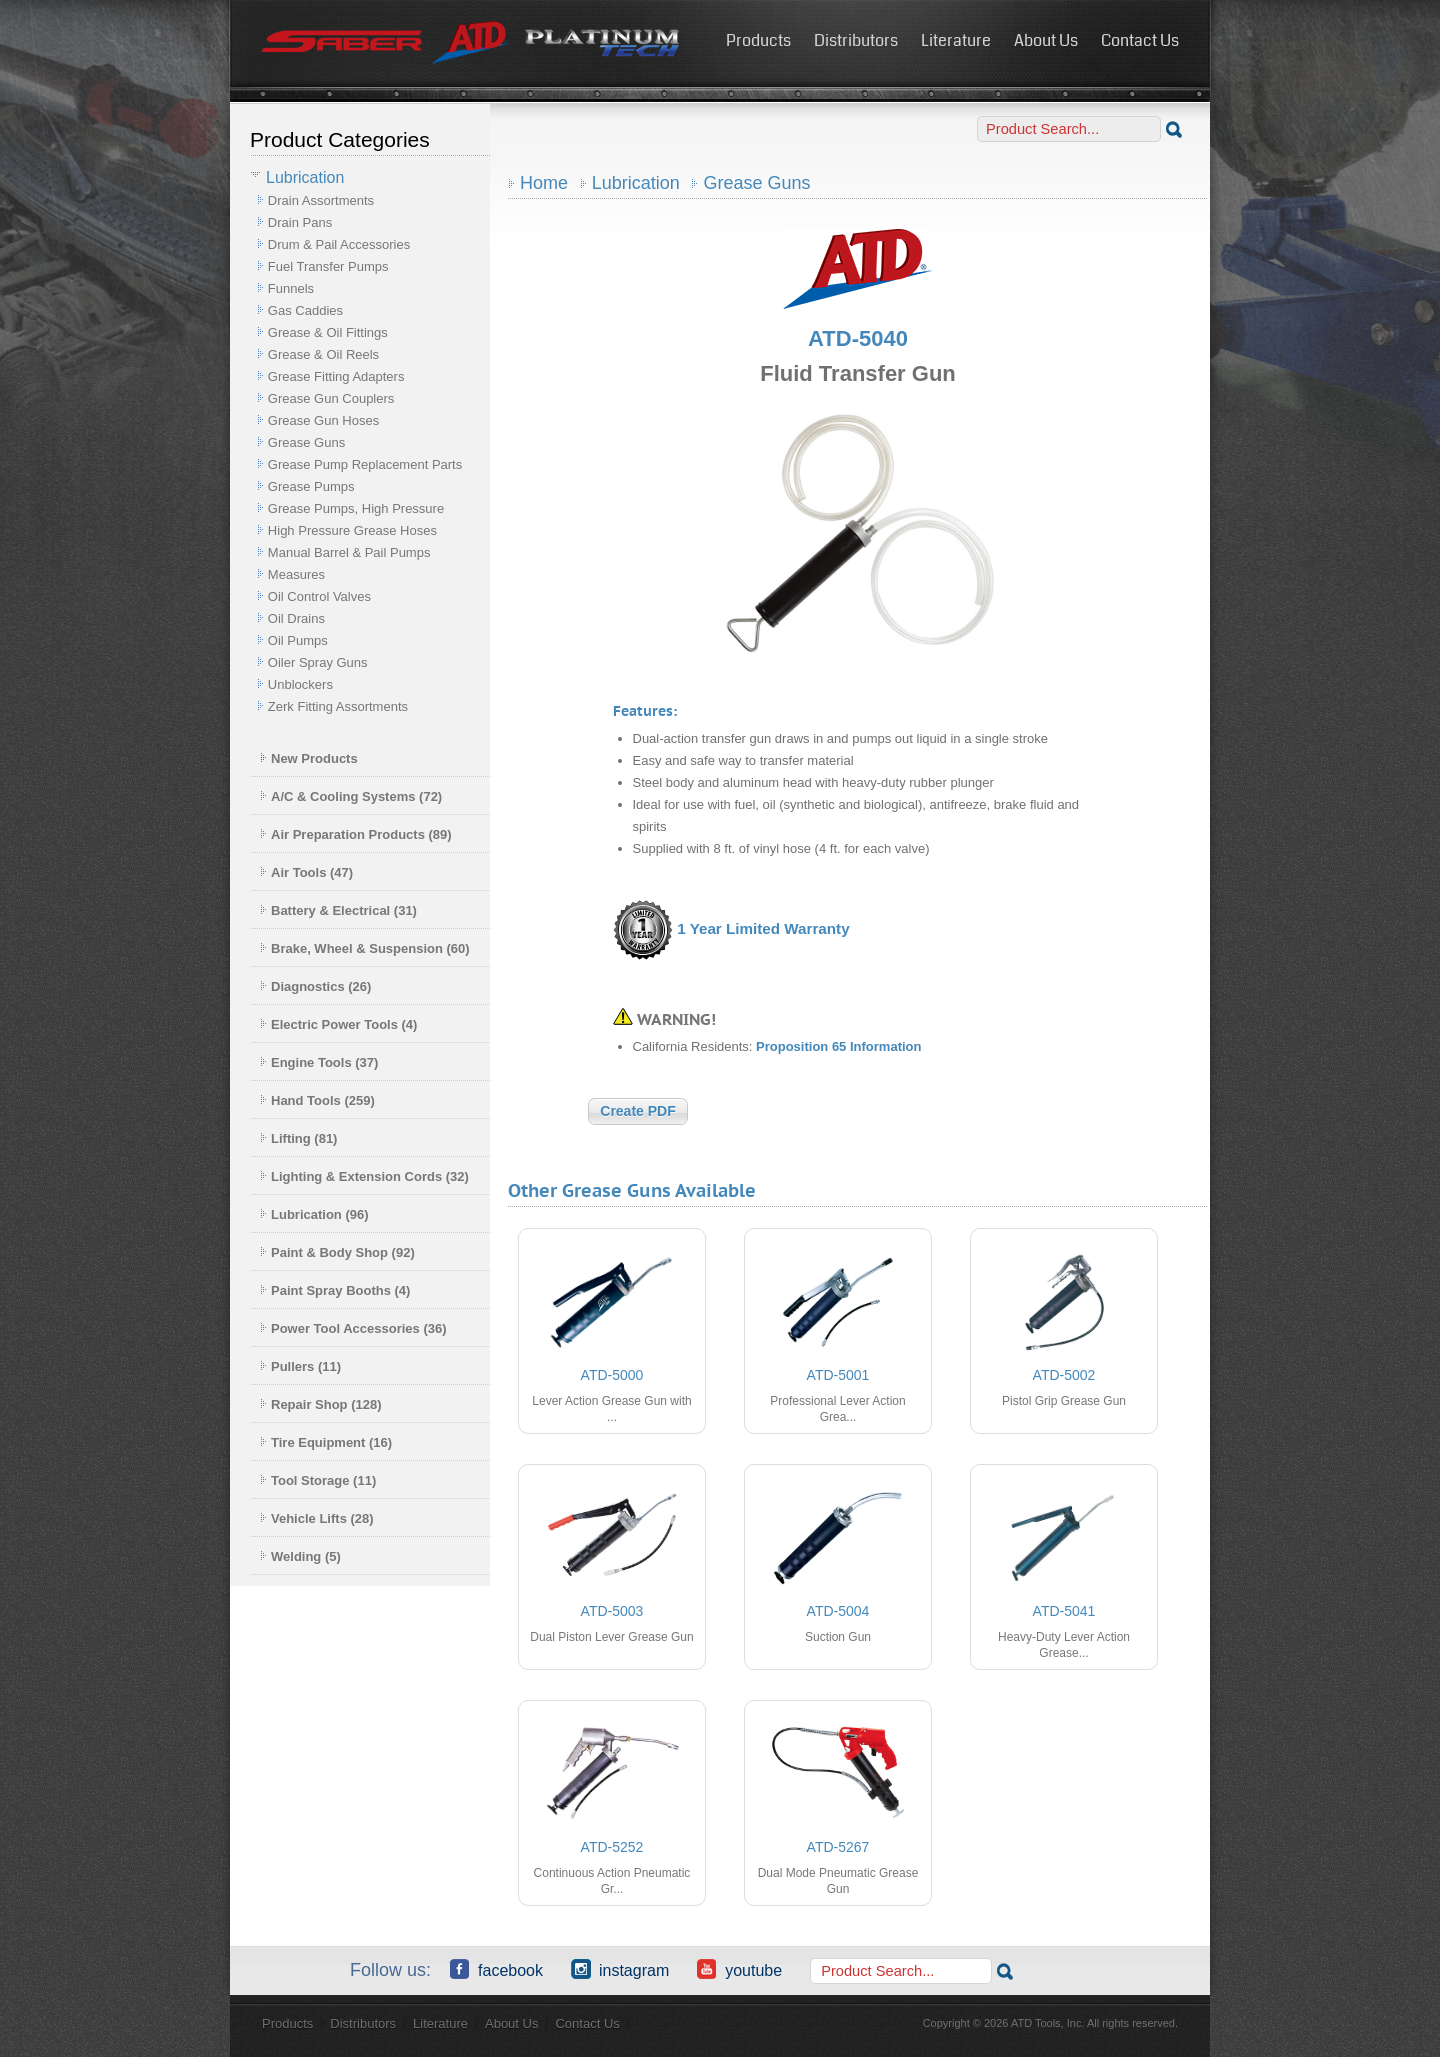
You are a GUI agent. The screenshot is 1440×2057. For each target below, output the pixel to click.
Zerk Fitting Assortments (338, 706)
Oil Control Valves (319, 596)
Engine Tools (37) (319, 1062)
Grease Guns (306, 442)
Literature (956, 40)
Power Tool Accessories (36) (353, 1328)
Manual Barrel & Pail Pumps (349, 552)
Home (544, 183)
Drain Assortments (321, 200)
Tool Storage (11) (318, 1480)
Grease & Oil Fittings (328, 332)
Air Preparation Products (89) (356, 834)
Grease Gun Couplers (331, 398)
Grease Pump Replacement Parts (365, 464)
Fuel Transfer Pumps (328, 266)
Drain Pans (300, 222)
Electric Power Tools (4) (338, 1024)
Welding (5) (300, 1556)
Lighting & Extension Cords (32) (364, 1176)
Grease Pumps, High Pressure (356, 508)
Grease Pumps (311, 486)
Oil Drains (296, 618)
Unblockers (300, 684)
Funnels (291, 288)
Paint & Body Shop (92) (337, 1252)
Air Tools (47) (306, 872)
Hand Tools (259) (317, 1100)
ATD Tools (471, 43)
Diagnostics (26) (315, 986)
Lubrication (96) (314, 1214)
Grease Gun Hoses (323, 420)
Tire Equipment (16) (326, 1442)
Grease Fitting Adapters (336, 376)
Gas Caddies (305, 310)
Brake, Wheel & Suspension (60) (365, 948)
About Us (1046, 40)
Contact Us (1140, 40)
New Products (309, 758)
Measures (296, 574)
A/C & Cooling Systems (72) (351, 796)
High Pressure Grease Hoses (352, 530)
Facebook (496, 1969)
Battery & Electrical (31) (338, 910)
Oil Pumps (298, 640)
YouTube (739, 1969)
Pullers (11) (300, 1366)
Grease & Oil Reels (323, 354)
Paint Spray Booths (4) (335, 1290)
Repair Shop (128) (321, 1404)
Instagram (620, 1969)
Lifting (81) (298, 1138)
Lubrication (636, 183)
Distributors (856, 40)
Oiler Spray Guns (318, 662)
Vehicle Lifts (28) (317, 1518)
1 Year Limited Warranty (763, 928)
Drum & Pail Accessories (339, 244)
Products (758, 40)
